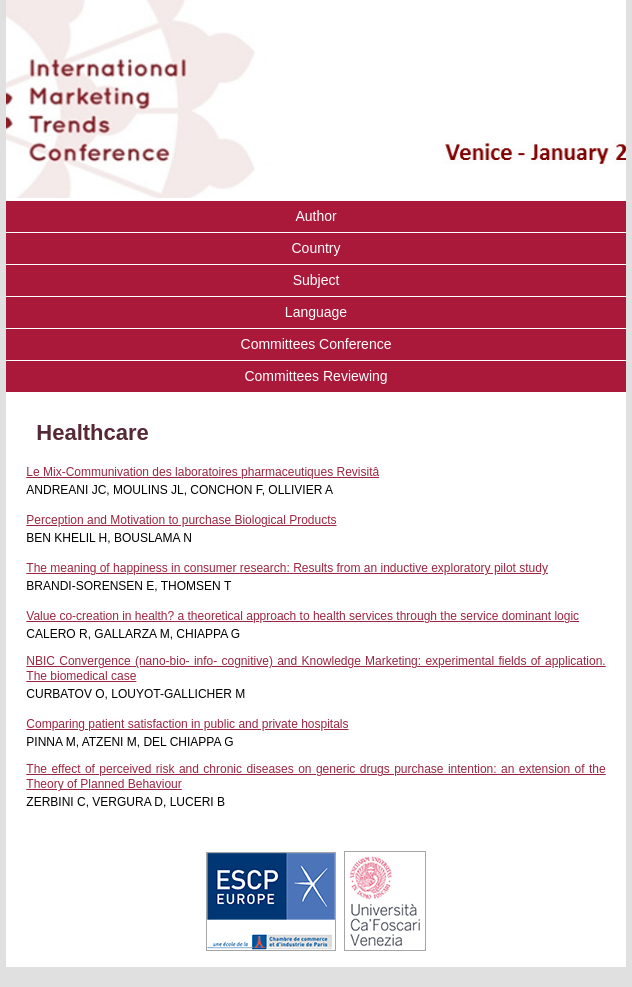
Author (315, 216)
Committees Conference (316, 344)
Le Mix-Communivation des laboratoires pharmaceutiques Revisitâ (202, 472)
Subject (316, 280)
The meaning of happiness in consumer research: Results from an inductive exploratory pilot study (287, 568)
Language (316, 312)
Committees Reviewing (315, 376)
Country (315, 248)
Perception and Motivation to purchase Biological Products (181, 520)
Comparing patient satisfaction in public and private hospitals (187, 724)
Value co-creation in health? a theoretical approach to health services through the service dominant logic (302, 616)
